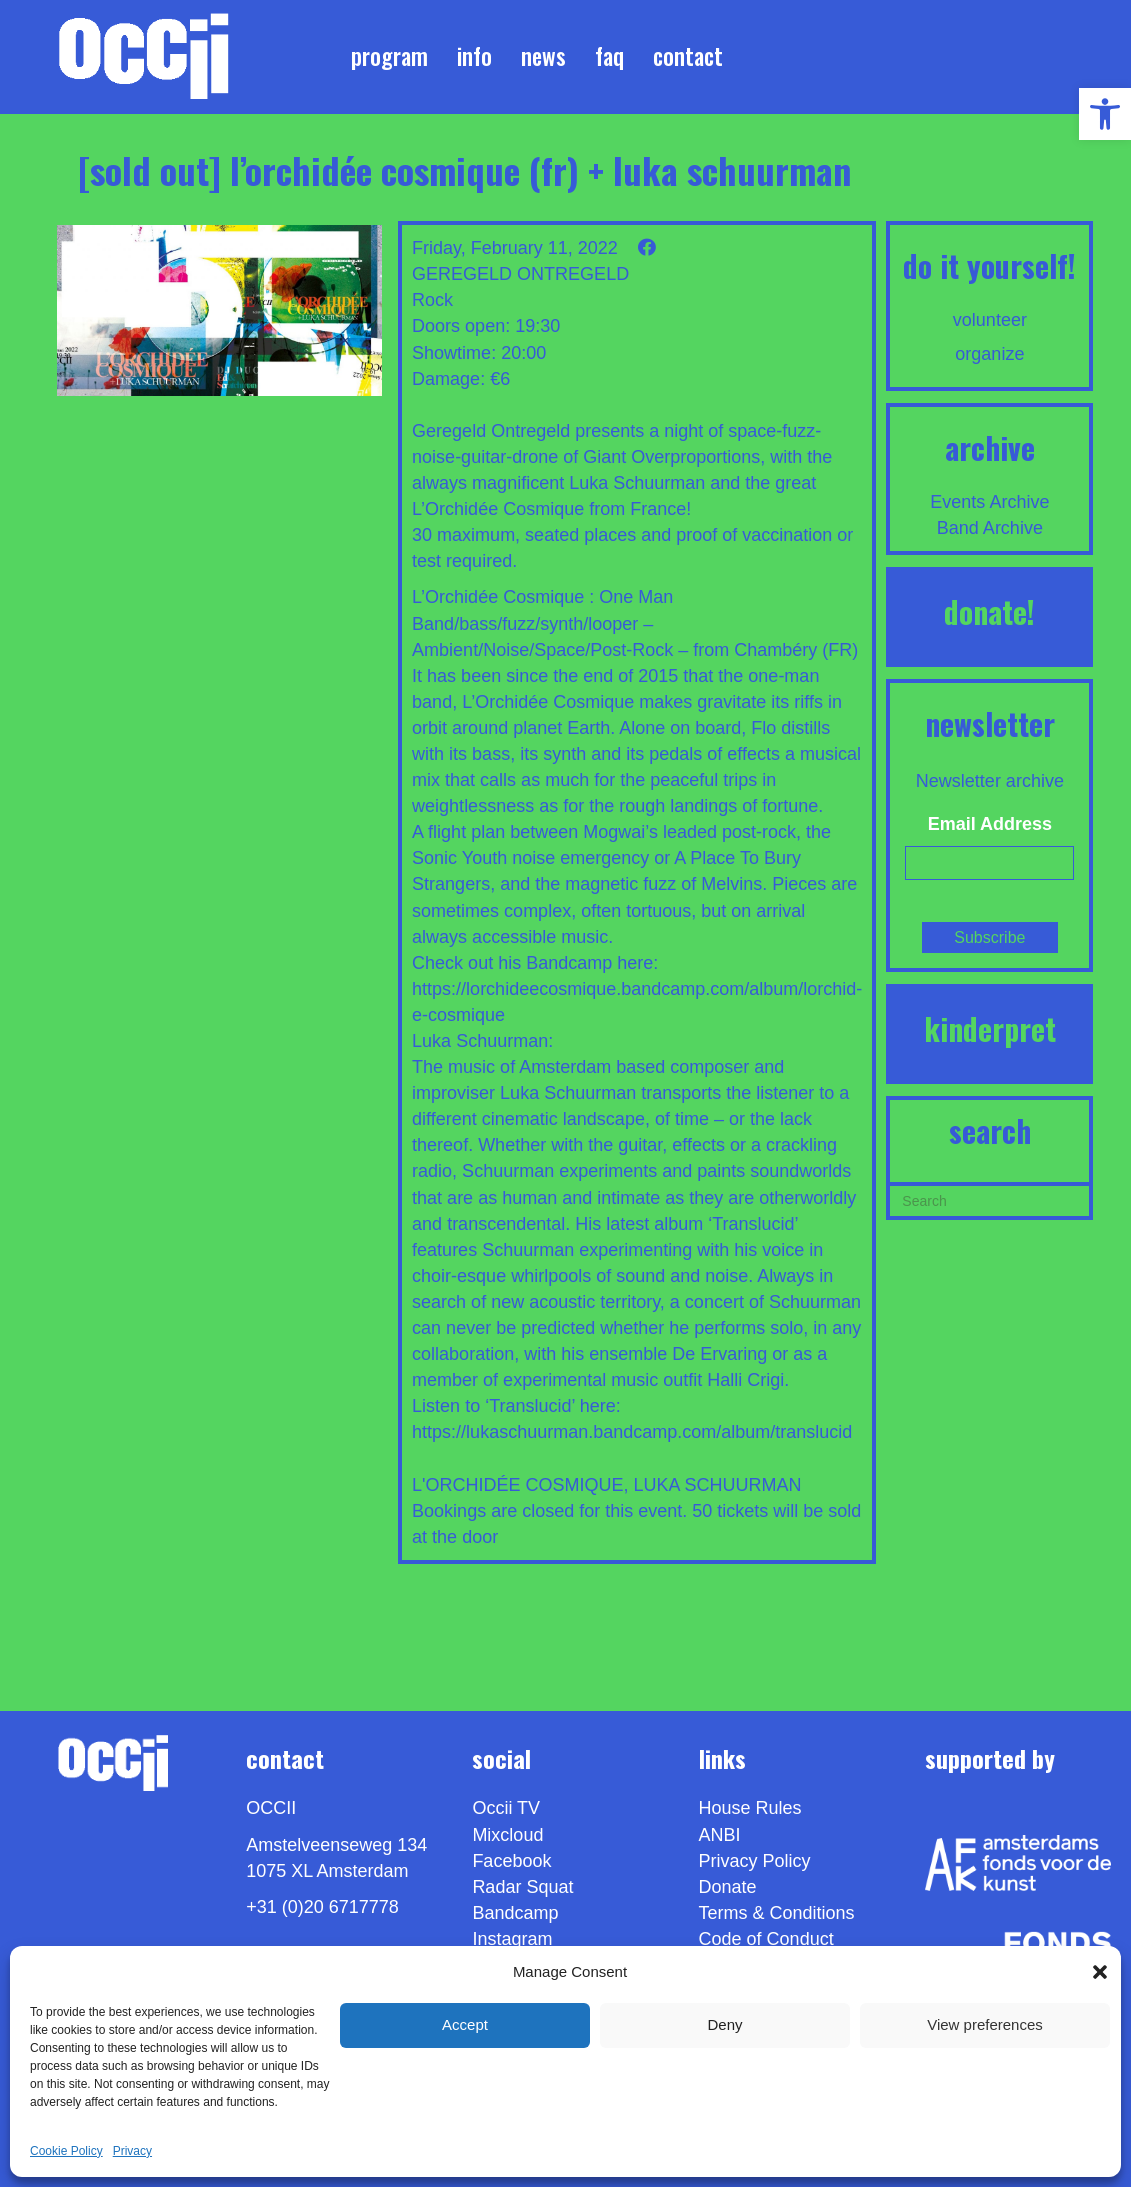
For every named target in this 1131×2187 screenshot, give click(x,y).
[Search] (989, 1199)
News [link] (543, 56)
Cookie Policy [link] (66, 2151)
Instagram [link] (512, 1939)
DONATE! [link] (989, 611)
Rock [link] (432, 300)
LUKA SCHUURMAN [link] (718, 1485)
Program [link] (389, 56)
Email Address (990, 824)
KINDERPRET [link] (990, 1028)
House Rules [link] (750, 1808)
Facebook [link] (511, 1861)
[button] (1100, 1972)
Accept (465, 2024)
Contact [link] (688, 56)
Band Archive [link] (990, 528)
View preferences (985, 2024)
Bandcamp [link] (515, 1913)
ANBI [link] (720, 1835)
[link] (1105, 114)
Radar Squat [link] (522, 1887)
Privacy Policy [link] (755, 1861)
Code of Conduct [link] (766, 1939)
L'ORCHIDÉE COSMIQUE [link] (517, 1485)
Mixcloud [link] (507, 1835)
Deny (724, 2024)
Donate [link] (728, 1887)
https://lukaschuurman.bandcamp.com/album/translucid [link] (632, 1432)
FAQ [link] (609, 56)
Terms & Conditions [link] (777, 1913)
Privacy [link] (132, 2151)
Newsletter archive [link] (990, 781)
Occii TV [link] (506, 1808)
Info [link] (474, 56)
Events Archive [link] (989, 502)
